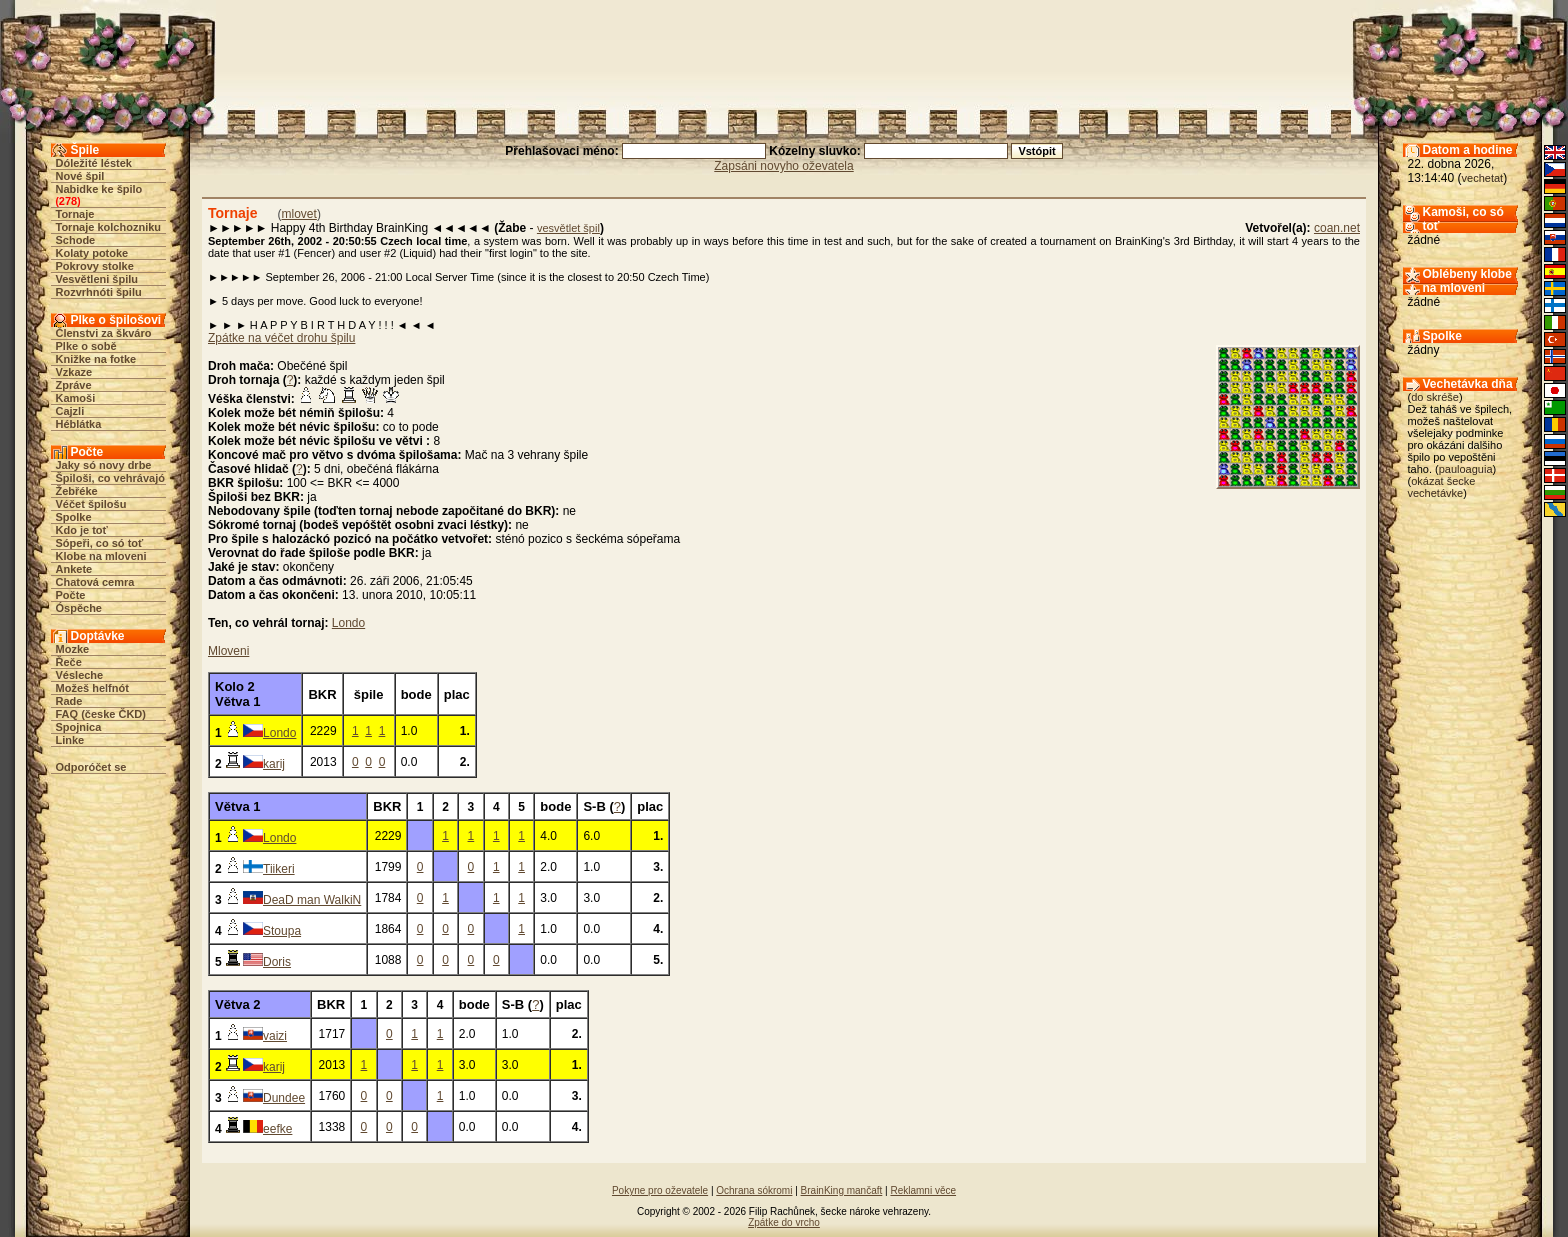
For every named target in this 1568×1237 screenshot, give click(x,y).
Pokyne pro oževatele (660, 1190)
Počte (71, 595)
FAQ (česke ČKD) (101, 714)
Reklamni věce (923, 1190)
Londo (348, 623)
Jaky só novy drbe (104, 465)
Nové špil (80, 176)
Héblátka (79, 424)
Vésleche (80, 675)
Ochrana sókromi (754, 1190)
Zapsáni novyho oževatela (783, 166)
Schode (76, 240)
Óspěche (79, 608)
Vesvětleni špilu (97, 279)
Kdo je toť (82, 530)
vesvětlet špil (568, 228)
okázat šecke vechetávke (1442, 487)
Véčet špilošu (91, 504)
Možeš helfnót (92, 688)
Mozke (73, 649)
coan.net (1337, 228)
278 (68, 201)
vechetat (1483, 178)
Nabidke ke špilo (99, 189)
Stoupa (282, 931)
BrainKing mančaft (842, 1190)
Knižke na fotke (96, 359)
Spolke (74, 517)
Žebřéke (77, 491)
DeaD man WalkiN (312, 900)
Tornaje (75, 214)
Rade (69, 701)
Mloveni (228, 651)
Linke (70, 740)
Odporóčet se (91, 767)
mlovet (299, 214)
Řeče (69, 662)
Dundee (284, 1098)
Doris (277, 962)
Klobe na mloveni (101, 556)
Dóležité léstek (94, 163)
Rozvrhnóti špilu (99, 292)
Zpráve (74, 385)
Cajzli (70, 411)
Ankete (74, 569)
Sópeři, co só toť (100, 543)
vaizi (275, 1036)
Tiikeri (279, 869)
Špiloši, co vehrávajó (110, 478)
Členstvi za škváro (104, 333)
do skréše (1435, 397)
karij (274, 764)
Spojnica (79, 727)
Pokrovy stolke (95, 266)
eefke (277, 1129)
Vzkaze (74, 372)
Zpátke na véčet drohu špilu (281, 338)
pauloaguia (1466, 469)
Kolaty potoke (92, 253)
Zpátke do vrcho (784, 1222)
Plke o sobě (86, 346)
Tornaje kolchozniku (109, 227)
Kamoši (76, 398)
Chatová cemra (95, 582)
